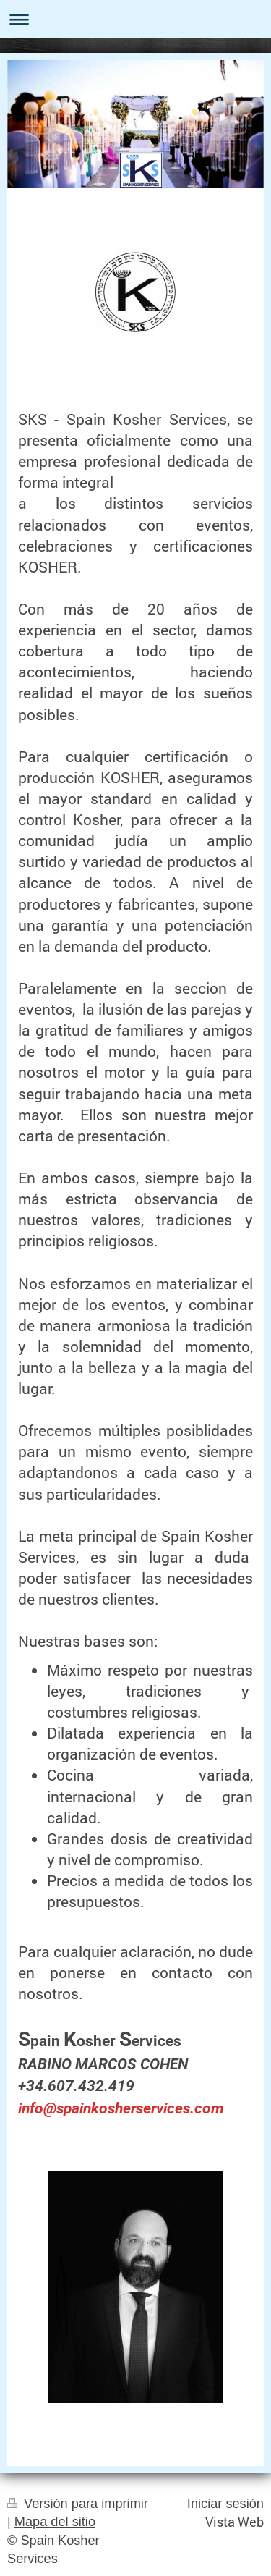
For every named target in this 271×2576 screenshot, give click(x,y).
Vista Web (234, 2521)
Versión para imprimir (77, 2503)
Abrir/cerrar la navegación (135, 19)
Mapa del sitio (54, 2521)
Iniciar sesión (225, 2503)
